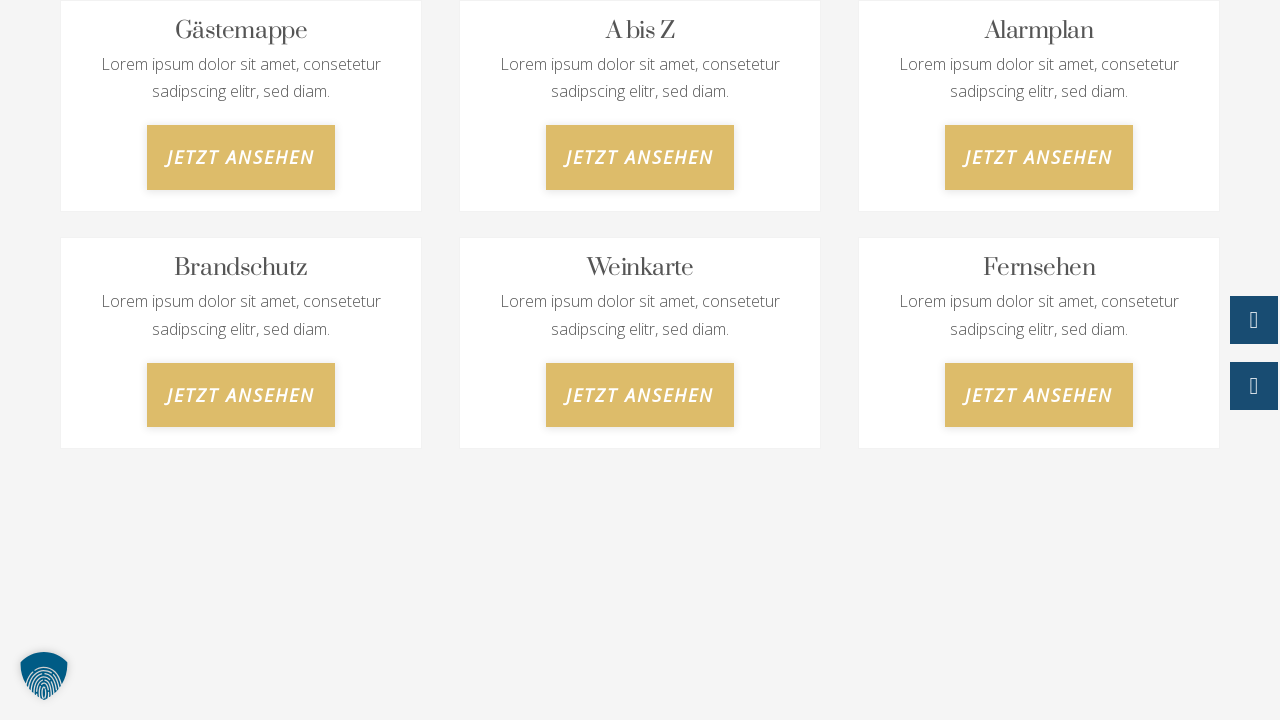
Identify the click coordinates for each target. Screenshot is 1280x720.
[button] (44, 676)
